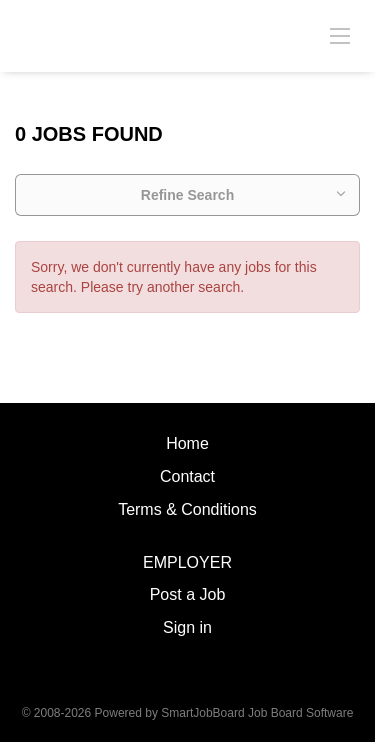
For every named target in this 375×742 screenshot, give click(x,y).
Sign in (187, 627)
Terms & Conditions (187, 509)
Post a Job (188, 594)
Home (187, 443)
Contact (187, 476)
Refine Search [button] (187, 195)
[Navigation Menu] (340, 35)
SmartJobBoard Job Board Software (257, 713)
